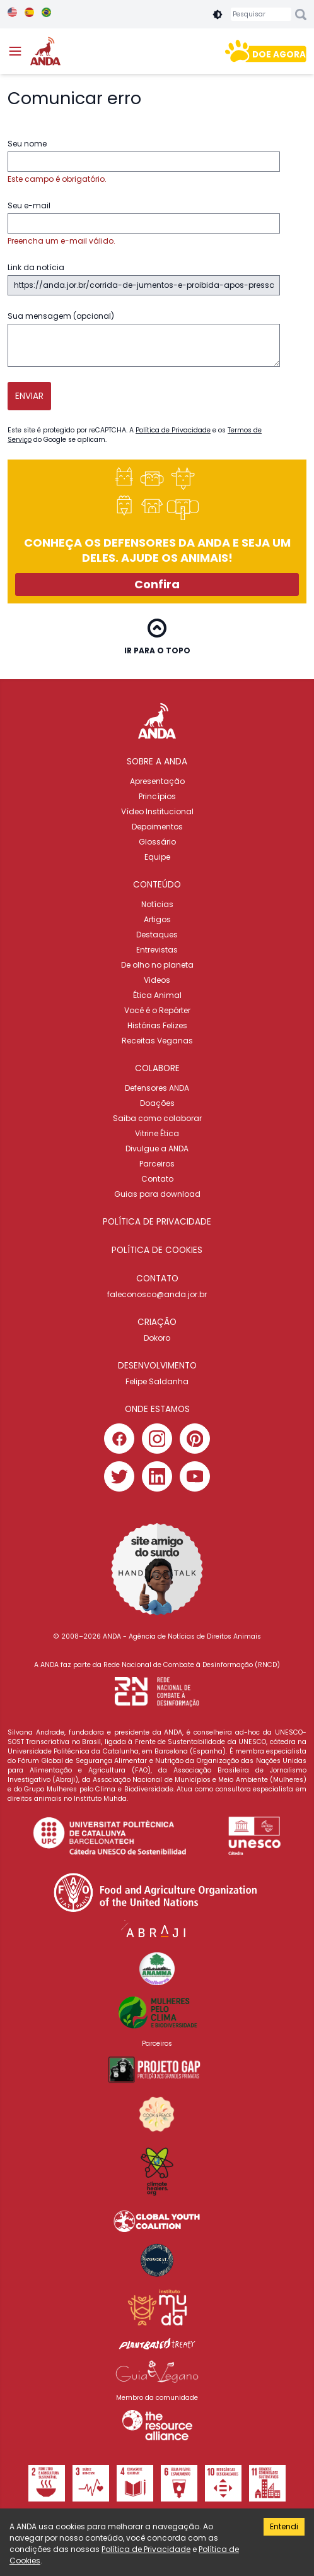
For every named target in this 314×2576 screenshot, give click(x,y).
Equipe (157, 857)
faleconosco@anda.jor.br (157, 1294)
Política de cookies (157, 1250)
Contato (157, 1178)
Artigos (157, 919)
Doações (157, 1103)
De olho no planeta (157, 964)
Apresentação (157, 781)
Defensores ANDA (157, 1088)
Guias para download (157, 1194)
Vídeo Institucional (157, 811)
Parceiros (157, 1163)
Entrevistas (157, 949)
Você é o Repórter (157, 1010)
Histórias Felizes (157, 1025)
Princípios (157, 796)
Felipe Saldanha (157, 1381)
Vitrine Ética (157, 1133)
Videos (157, 980)
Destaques (157, 934)
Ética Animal (157, 995)
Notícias (157, 904)
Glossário (157, 841)
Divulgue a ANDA (157, 1148)
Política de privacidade (157, 1222)
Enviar (29, 396)
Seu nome (144, 161)
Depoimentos (157, 826)
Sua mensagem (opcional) (144, 339)
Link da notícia (144, 278)
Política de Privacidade (173, 430)
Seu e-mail (144, 223)
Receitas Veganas (157, 1040)
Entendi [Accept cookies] (284, 2526)
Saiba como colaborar (157, 1118)
